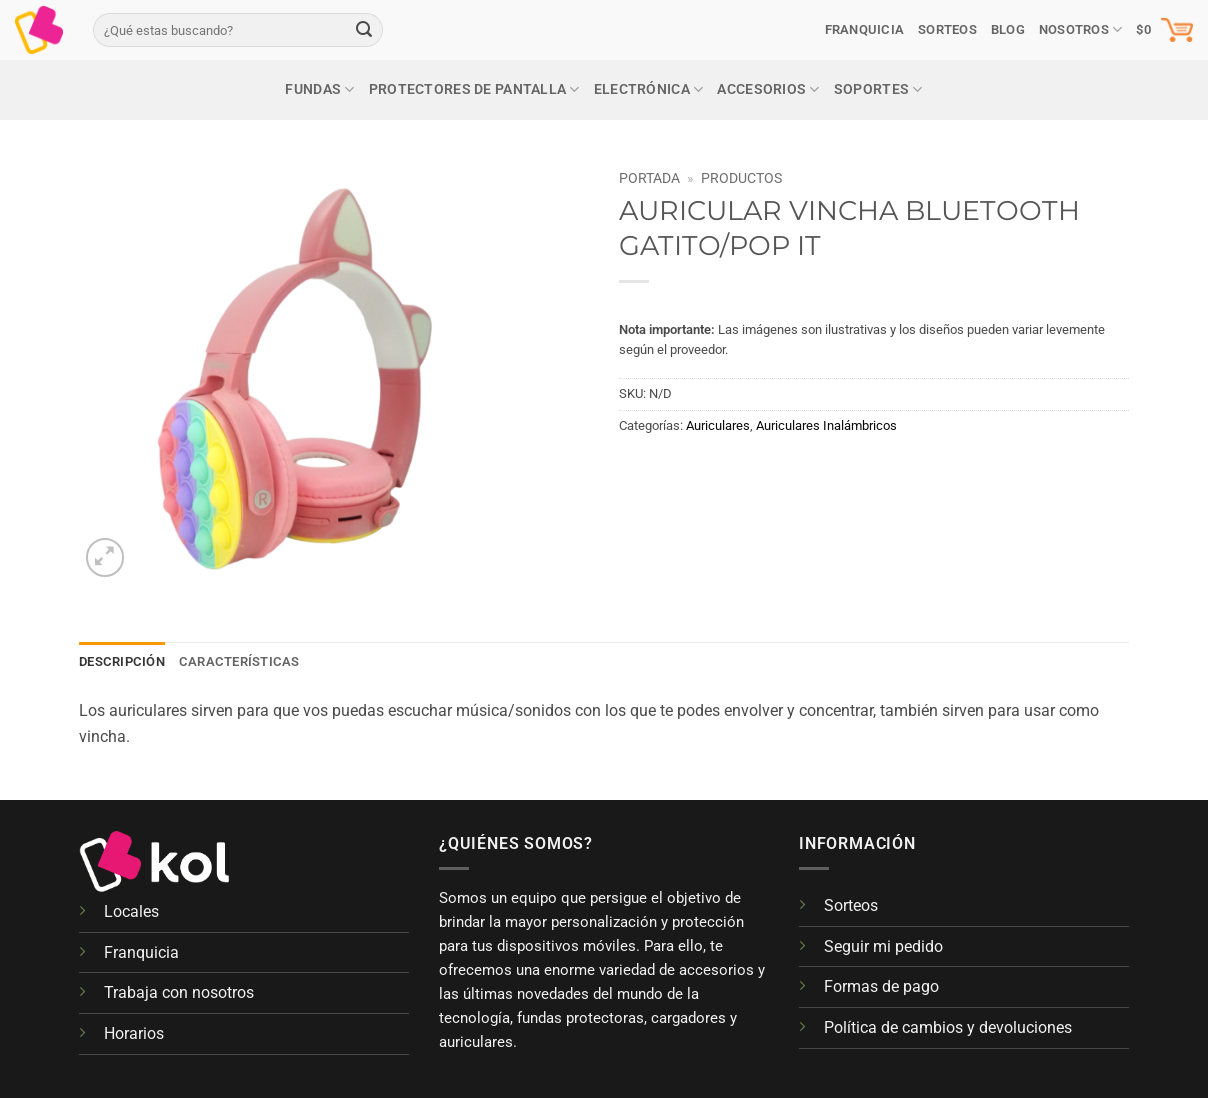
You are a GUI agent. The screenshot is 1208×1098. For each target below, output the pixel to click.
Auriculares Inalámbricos (826, 425)
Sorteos (851, 905)
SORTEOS (947, 29)
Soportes (878, 89)
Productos (741, 178)
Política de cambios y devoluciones (948, 1027)
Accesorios (768, 89)
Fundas (319, 89)
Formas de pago (881, 986)
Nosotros (1081, 29)
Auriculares (718, 425)
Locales (131, 911)
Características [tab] (239, 661)
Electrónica (649, 89)
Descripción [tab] (122, 661)
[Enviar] (364, 30)
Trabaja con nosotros (179, 992)
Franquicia (865, 29)
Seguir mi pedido (883, 946)
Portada (649, 178)
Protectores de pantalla (474, 89)
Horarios (134, 1033)
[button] (1164, 30)
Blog (1008, 29)
